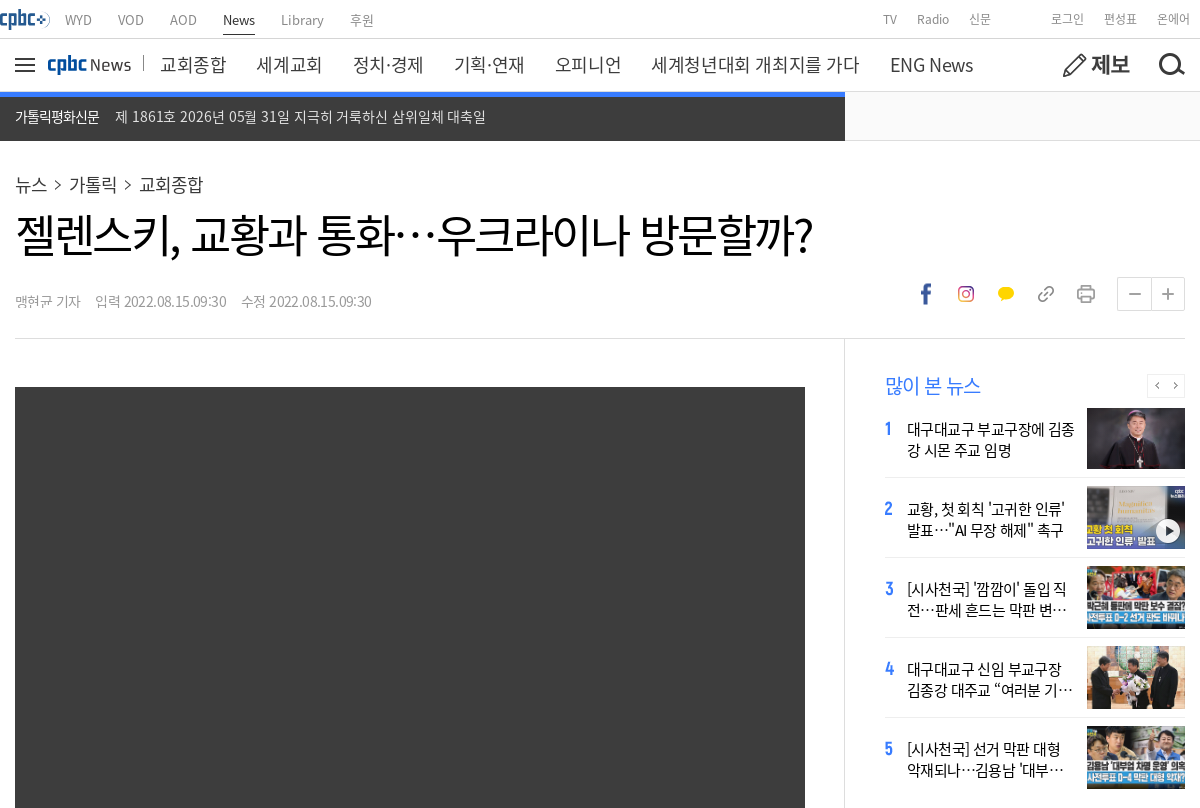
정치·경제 (388, 64)
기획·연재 (489, 64)
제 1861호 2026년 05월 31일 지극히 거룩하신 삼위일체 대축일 (300, 116)
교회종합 (193, 64)
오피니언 (588, 64)
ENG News (931, 64)
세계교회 (289, 64)
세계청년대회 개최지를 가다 (755, 64)
